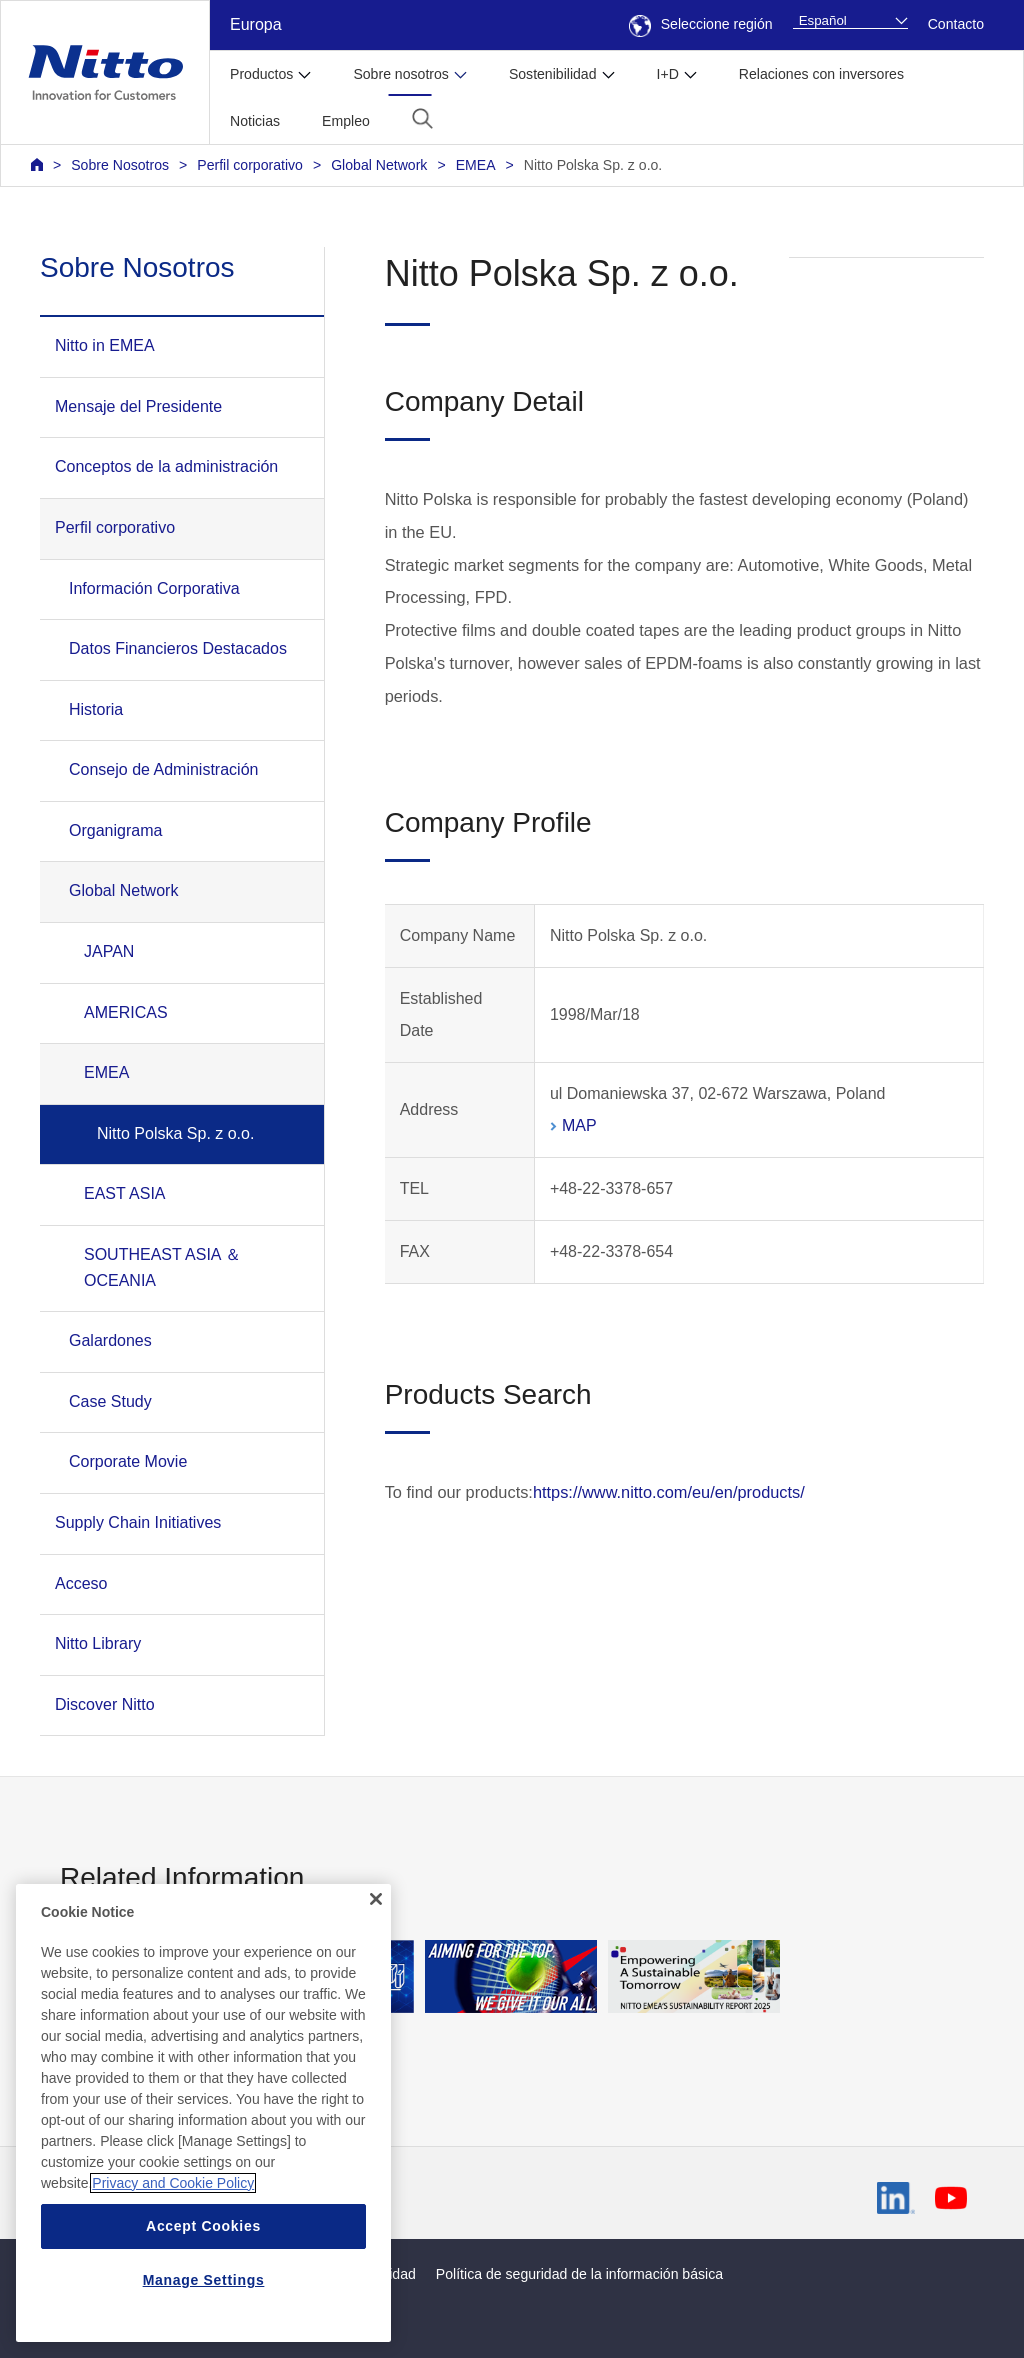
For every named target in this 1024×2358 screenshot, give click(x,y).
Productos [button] (261, 74)
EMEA (476, 165)
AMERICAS (126, 1012)
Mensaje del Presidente (138, 406)
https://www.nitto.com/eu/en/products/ (669, 1492)
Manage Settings (204, 2311)
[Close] (376, 1930)
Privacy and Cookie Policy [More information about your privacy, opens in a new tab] (173, 2214)
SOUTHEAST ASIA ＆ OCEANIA (162, 1267)
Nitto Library (98, 1643)
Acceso (81, 1583)
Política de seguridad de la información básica (579, 2274)
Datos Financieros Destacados (178, 648)
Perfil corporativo (250, 165)
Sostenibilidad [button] (553, 74)
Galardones (110, 1340)
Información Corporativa (154, 588)
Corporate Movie (128, 1461)
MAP (579, 1125)
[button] (422, 118)
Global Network (379, 165)
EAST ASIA (125, 1193)
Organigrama (115, 830)
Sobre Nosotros (120, 165)
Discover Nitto (105, 1704)
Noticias (255, 121)
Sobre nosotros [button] (400, 74)
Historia (96, 709)
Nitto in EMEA (105, 345)
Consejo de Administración (163, 769)
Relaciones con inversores (821, 74)
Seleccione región (701, 24)
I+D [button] (668, 74)
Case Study (110, 1401)
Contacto (956, 24)
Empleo (346, 121)
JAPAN (109, 951)
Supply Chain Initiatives (138, 1522)
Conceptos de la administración (166, 466)
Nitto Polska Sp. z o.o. (593, 165)
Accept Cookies (203, 2257)
